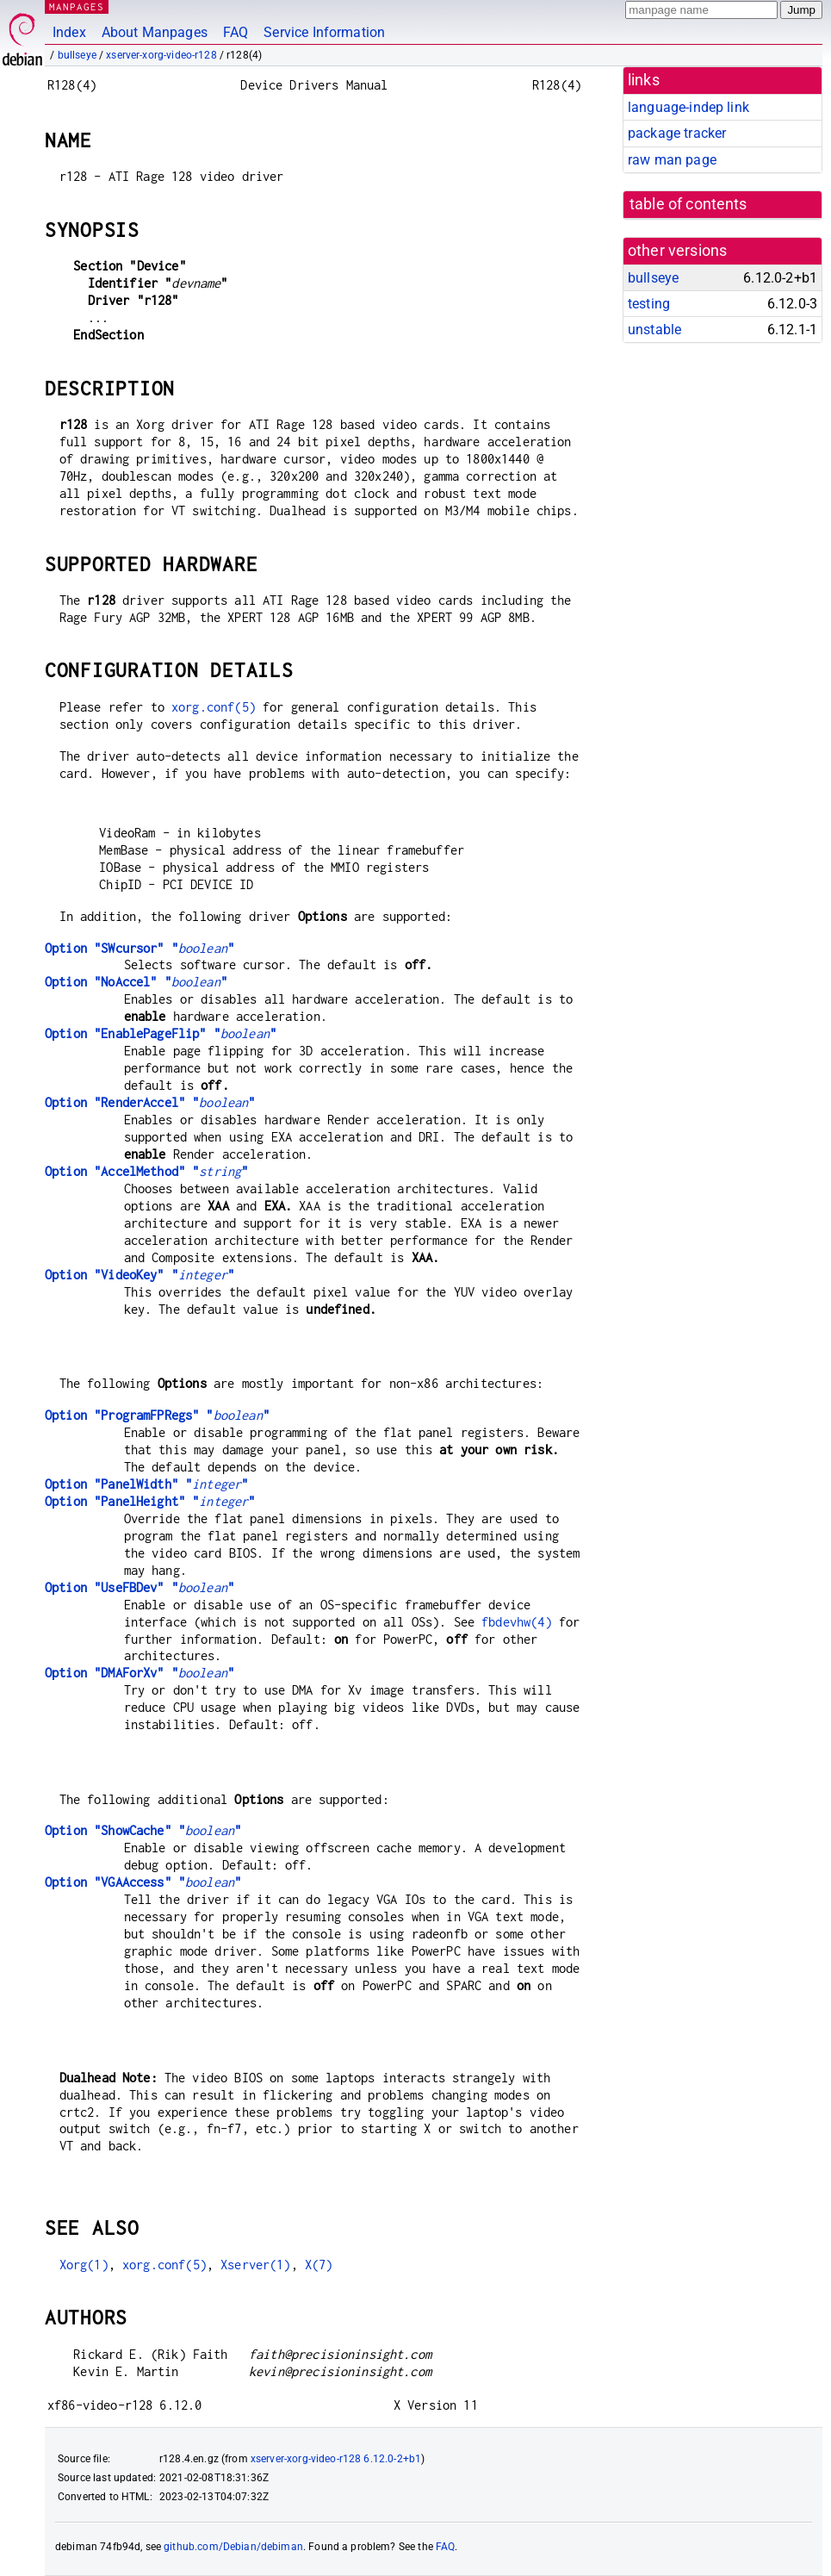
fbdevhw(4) (516, 1622)
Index (69, 32)
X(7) (319, 2264)
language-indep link (688, 107)
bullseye (77, 55)
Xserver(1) (255, 2264)
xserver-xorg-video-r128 (161, 55)
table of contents (688, 204)
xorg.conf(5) (213, 707)
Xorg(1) (84, 2264)
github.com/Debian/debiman (233, 2547)
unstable (654, 329)
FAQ (235, 32)
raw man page (672, 160)
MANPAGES (76, 6)
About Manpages (155, 32)
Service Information (324, 32)
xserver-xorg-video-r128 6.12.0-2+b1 (336, 2459)
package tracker (677, 133)
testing (649, 304)
